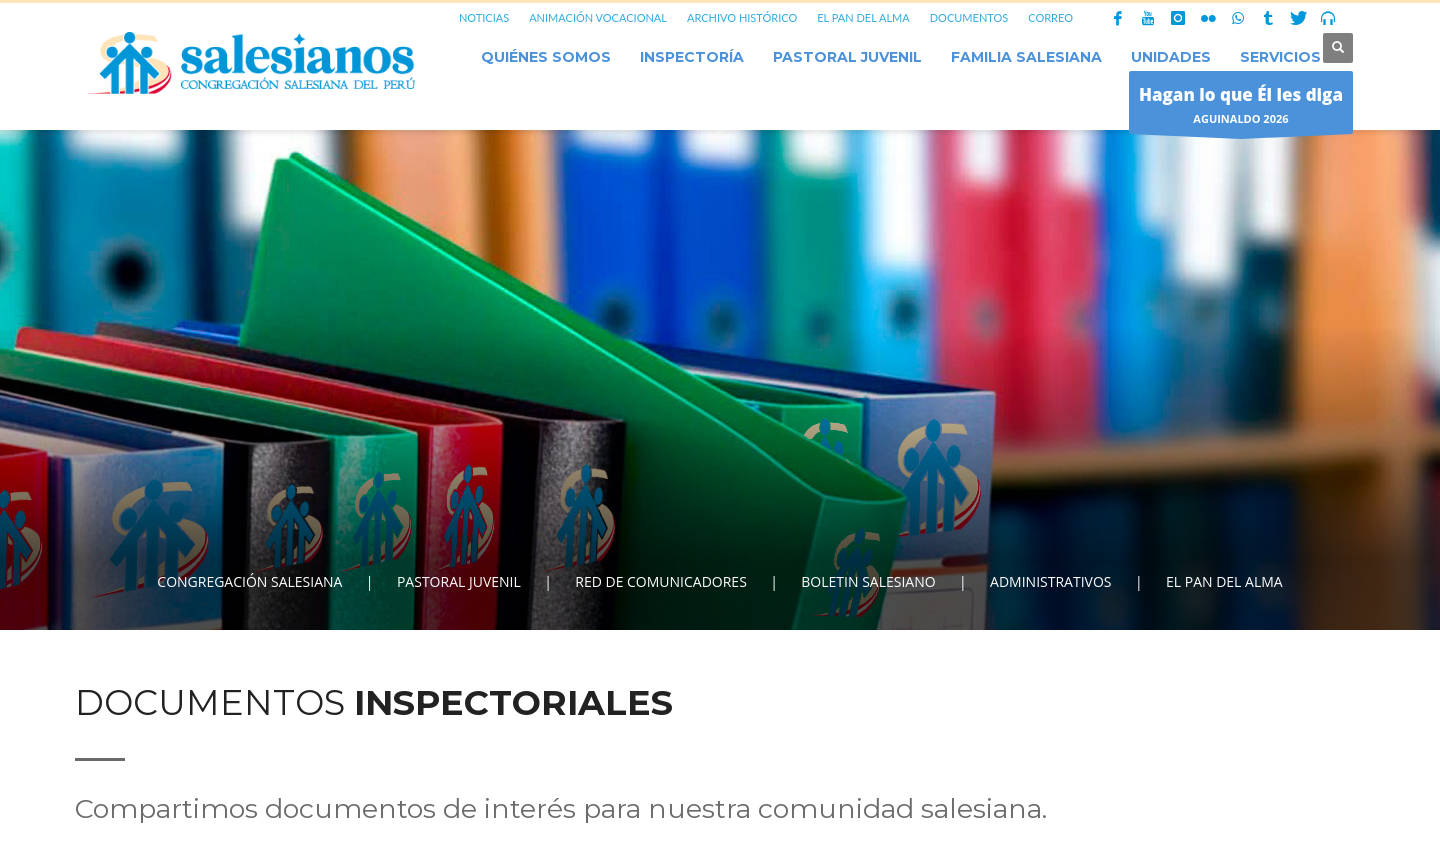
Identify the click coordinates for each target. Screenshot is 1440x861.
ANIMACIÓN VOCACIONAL (598, 17)
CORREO (1050, 17)
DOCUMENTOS (969, 17)
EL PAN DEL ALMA (863, 17)
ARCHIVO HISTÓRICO (742, 17)
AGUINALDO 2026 (1241, 107)
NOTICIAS (484, 17)
